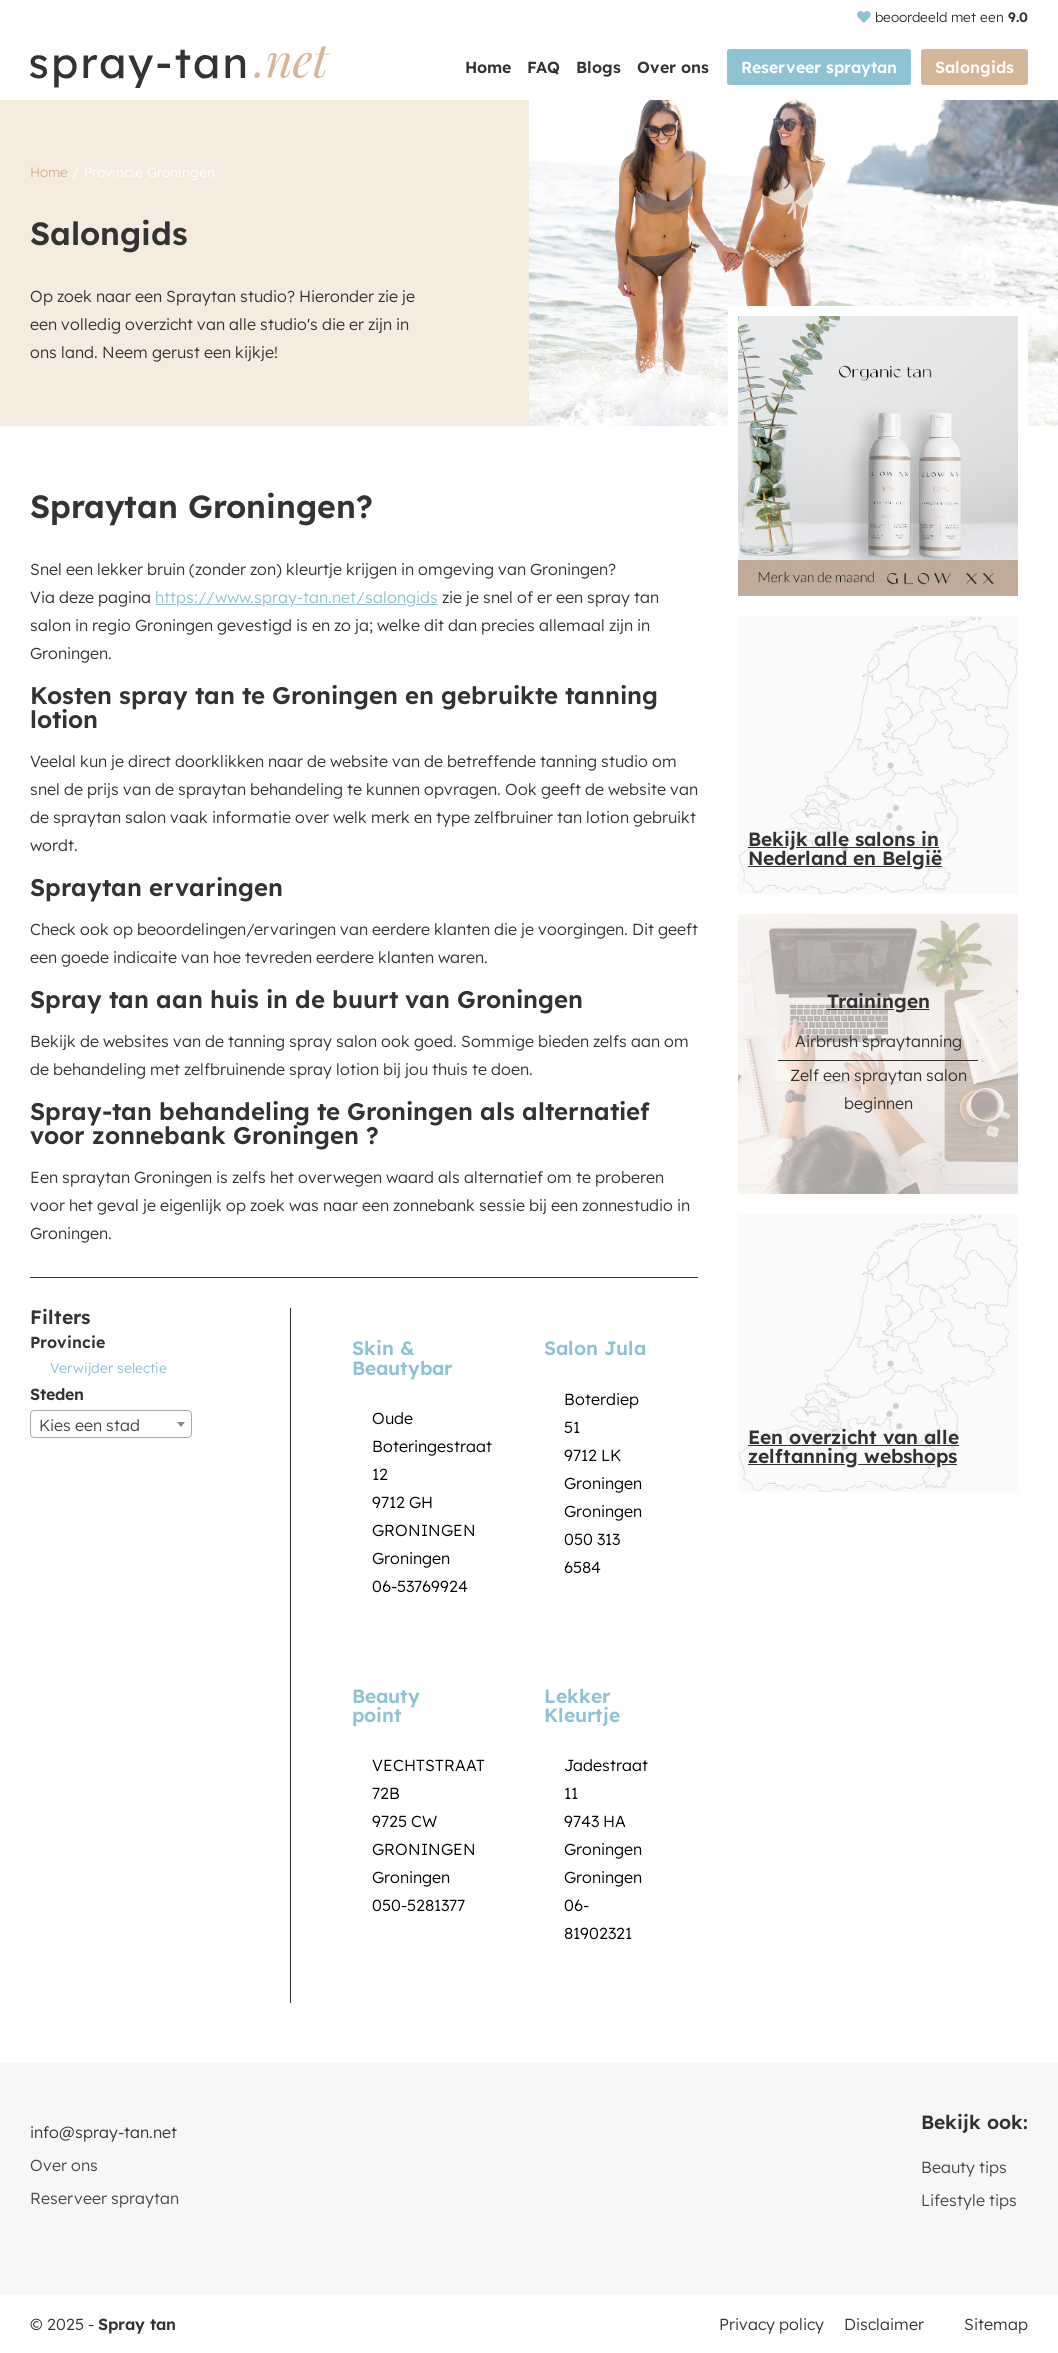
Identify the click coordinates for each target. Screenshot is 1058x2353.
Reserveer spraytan (819, 67)
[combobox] (111, 1424)
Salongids (974, 67)
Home (488, 67)
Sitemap (996, 2324)
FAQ (543, 67)
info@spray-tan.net (103, 2132)
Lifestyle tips (969, 2200)
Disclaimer (884, 2324)
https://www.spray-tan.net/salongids (296, 597)
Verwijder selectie (108, 1368)
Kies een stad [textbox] (89, 1425)
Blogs (598, 67)
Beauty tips (964, 2167)
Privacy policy (771, 2324)
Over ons (673, 67)
